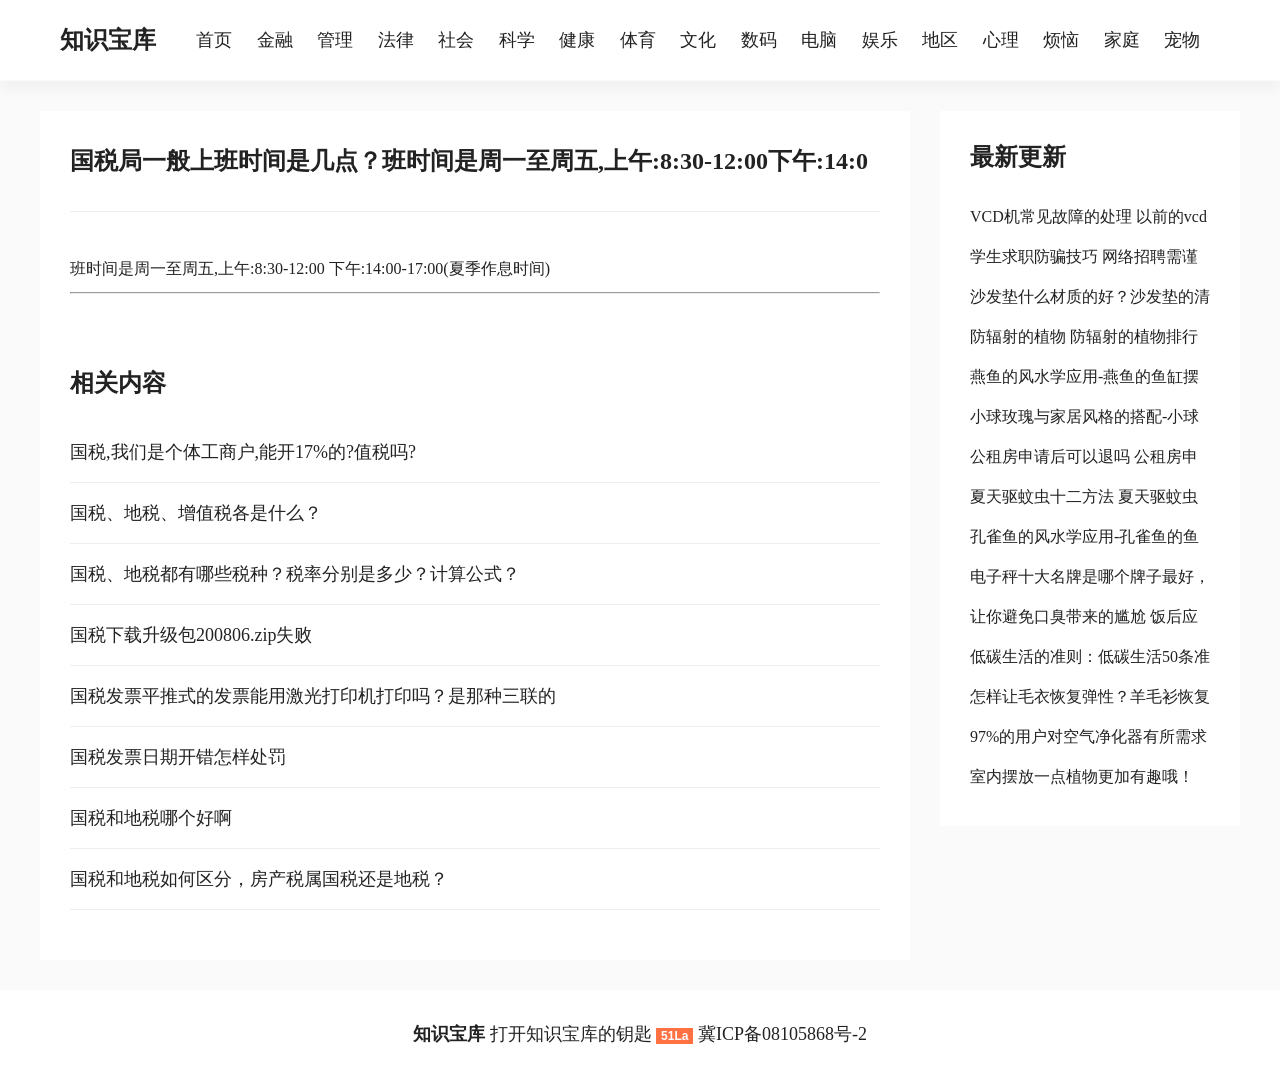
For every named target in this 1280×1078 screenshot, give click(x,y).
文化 (698, 40)
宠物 (1182, 40)
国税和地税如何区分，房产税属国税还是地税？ (259, 879)
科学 (517, 40)
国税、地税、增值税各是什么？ (196, 513)
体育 (638, 40)
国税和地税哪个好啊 (151, 818)
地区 (940, 40)
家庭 (1122, 40)
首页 (214, 40)
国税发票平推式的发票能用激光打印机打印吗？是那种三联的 (313, 696)
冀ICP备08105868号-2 (782, 1034)
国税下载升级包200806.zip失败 (191, 635)
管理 (335, 40)
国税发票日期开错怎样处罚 (178, 757)
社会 (456, 40)
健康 (577, 40)
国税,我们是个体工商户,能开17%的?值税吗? (243, 452)
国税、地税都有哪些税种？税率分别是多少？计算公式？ (295, 574)
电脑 (819, 40)
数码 (759, 40)
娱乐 (880, 40)
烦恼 (1061, 40)
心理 (1001, 40)
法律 (396, 40)
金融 (275, 40)
